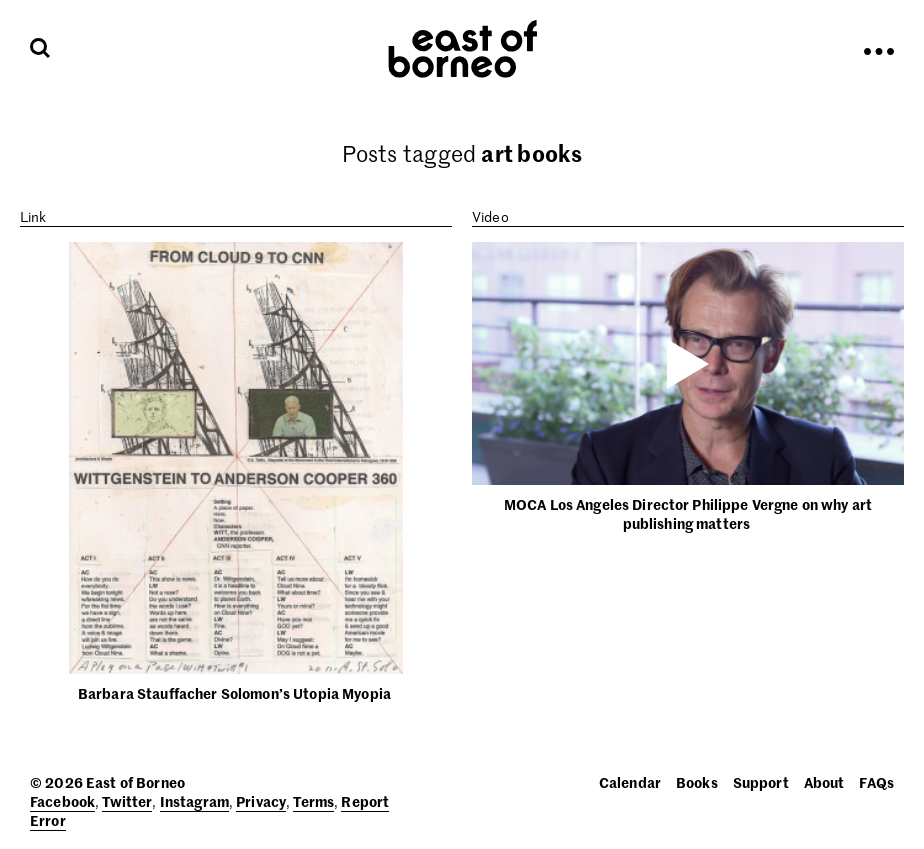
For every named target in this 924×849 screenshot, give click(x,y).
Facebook (62, 801)
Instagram (194, 801)
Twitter (127, 801)
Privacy (261, 801)
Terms (313, 801)
